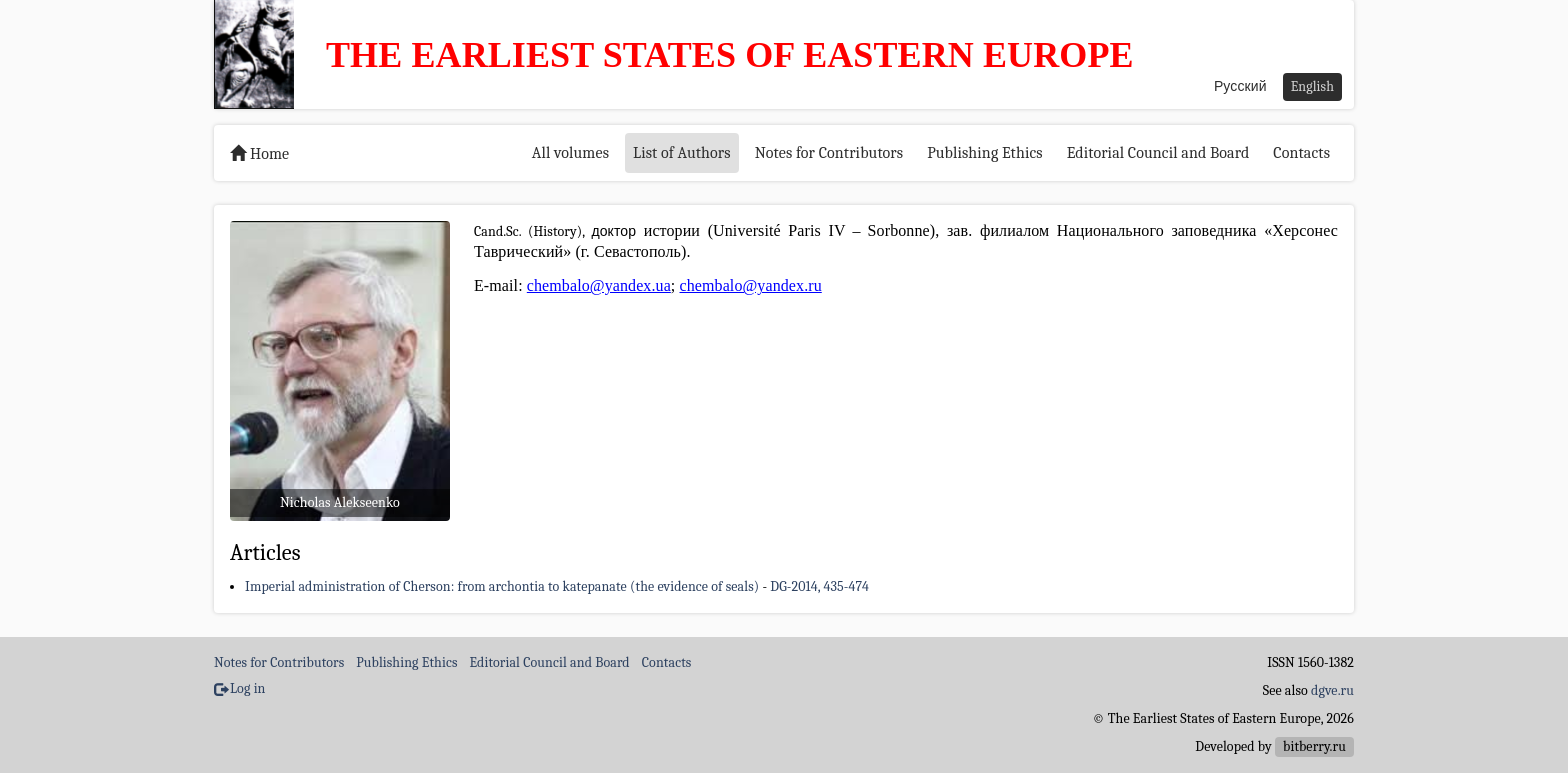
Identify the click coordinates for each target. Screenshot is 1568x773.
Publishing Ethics (984, 153)
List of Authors (682, 153)
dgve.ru (1332, 690)
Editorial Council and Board (1158, 153)
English (1312, 86)
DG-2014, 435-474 (819, 586)
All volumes (570, 153)
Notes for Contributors (829, 153)
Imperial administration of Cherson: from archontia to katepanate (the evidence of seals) (502, 586)
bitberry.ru (1314, 746)
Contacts (1301, 153)
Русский (1240, 86)
